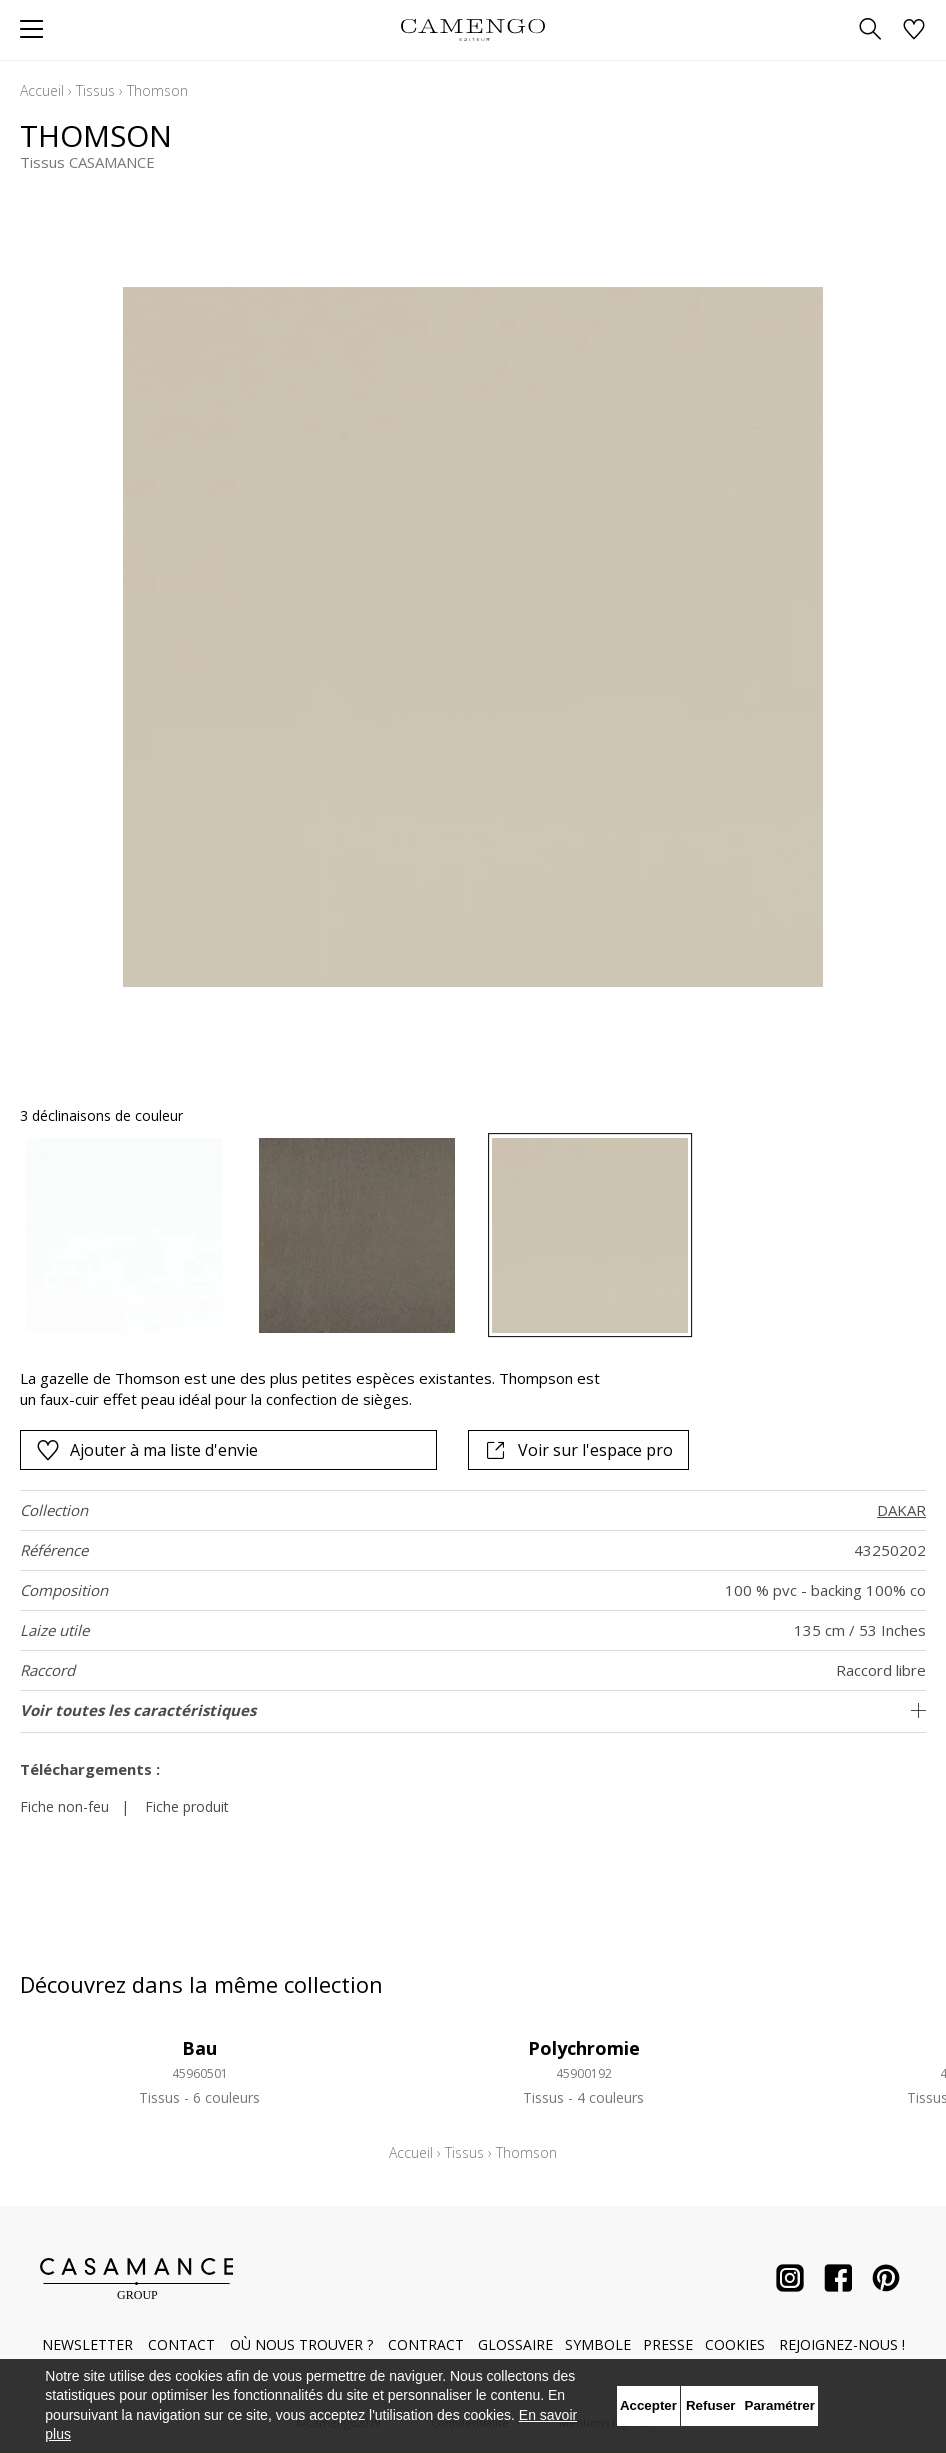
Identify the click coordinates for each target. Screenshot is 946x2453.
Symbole (598, 2344)
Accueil (42, 90)
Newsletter (87, 2344)
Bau (199, 2048)
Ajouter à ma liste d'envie (147, 1450)
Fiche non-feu (64, 1806)
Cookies (735, 2344)
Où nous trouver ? (301, 2344)
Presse (668, 2344)
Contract (426, 2344)
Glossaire (515, 2344)
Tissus (95, 90)
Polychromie (584, 2048)
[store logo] (472, 29)
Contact (181, 2344)
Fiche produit (187, 1806)
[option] (124, 1236)
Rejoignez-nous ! (842, 2344)
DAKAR (901, 1510)
